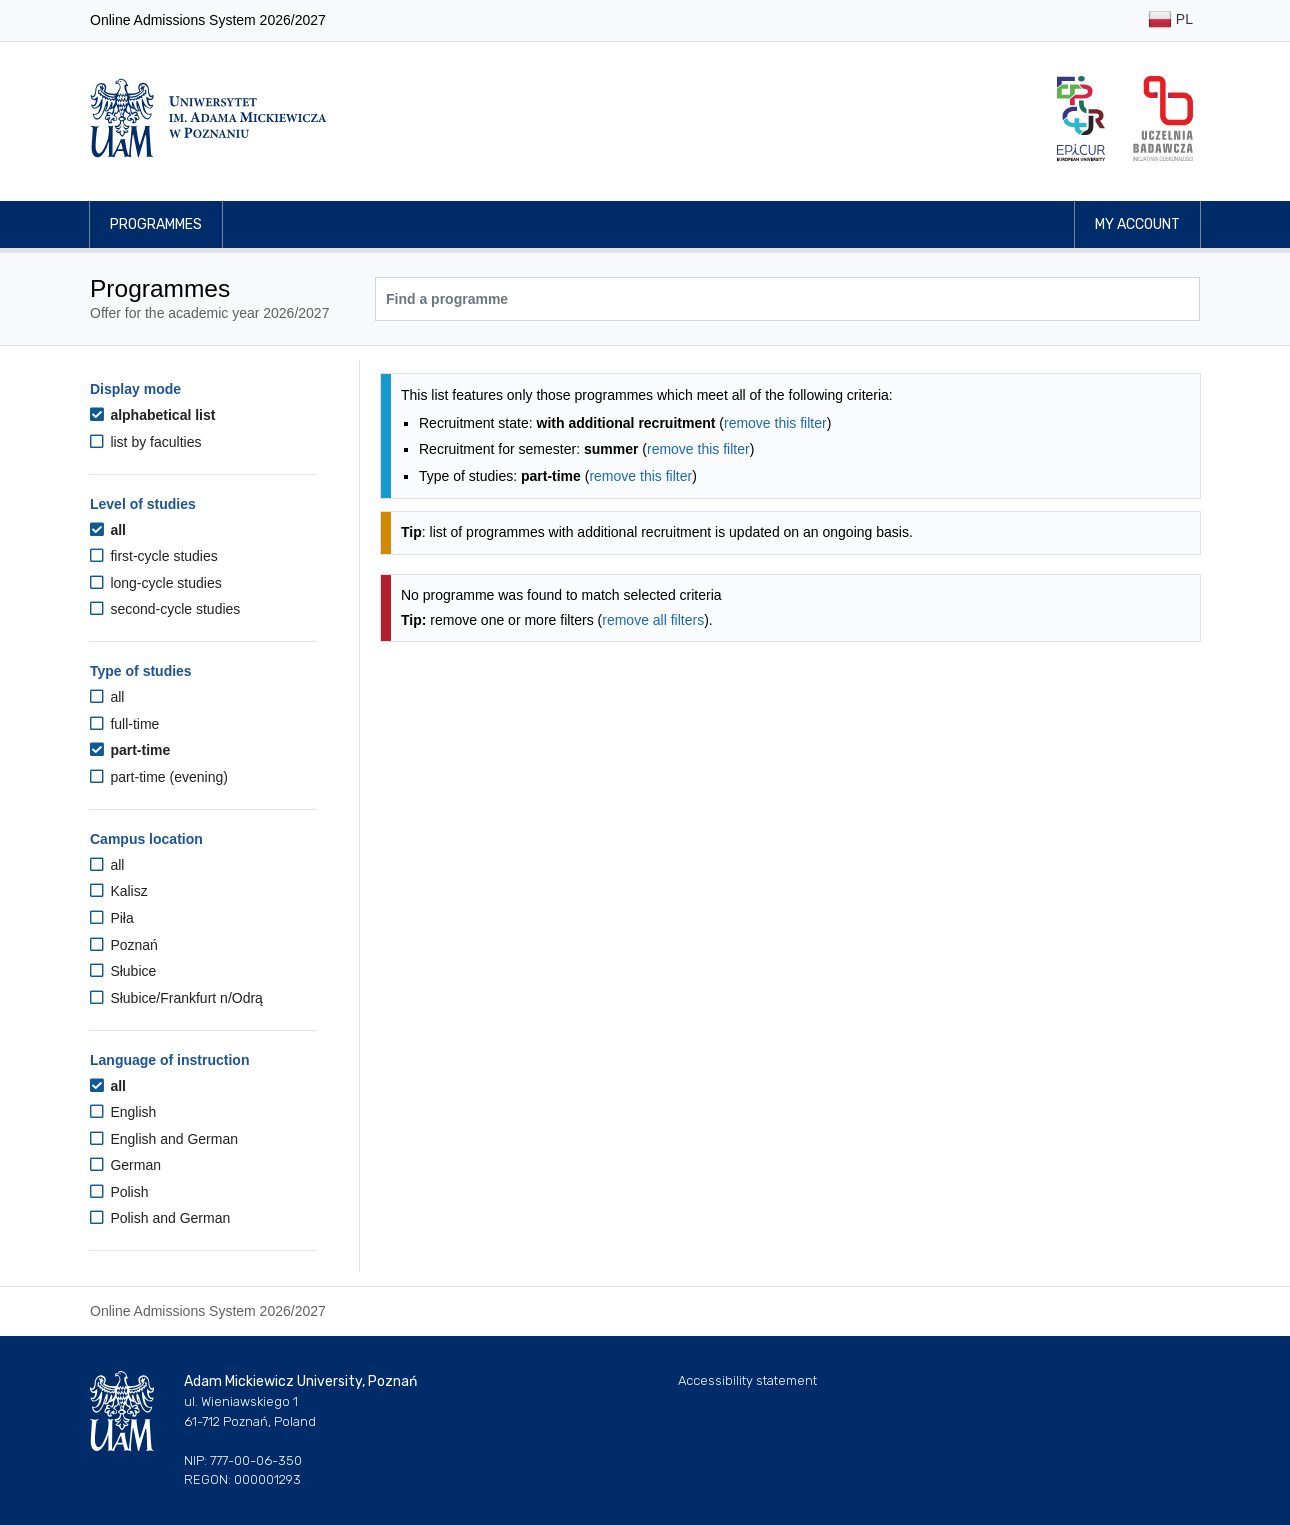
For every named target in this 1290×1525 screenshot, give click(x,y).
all (108, 530)
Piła (112, 918)
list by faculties (145, 442)
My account (1137, 224)
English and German (164, 1139)
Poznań (124, 945)
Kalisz (119, 891)
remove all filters (653, 620)
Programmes (156, 224)
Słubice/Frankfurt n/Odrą (176, 998)
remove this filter (775, 423)
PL (1170, 20)
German (125, 1165)
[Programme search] (787, 299)
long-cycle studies (156, 583)
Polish (119, 1192)
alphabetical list (152, 415)
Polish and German (160, 1218)
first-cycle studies (154, 556)
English (123, 1112)
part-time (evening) (159, 777)
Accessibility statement (747, 1380)
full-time (124, 724)
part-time (130, 750)
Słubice (123, 971)
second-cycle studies (165, 609)
